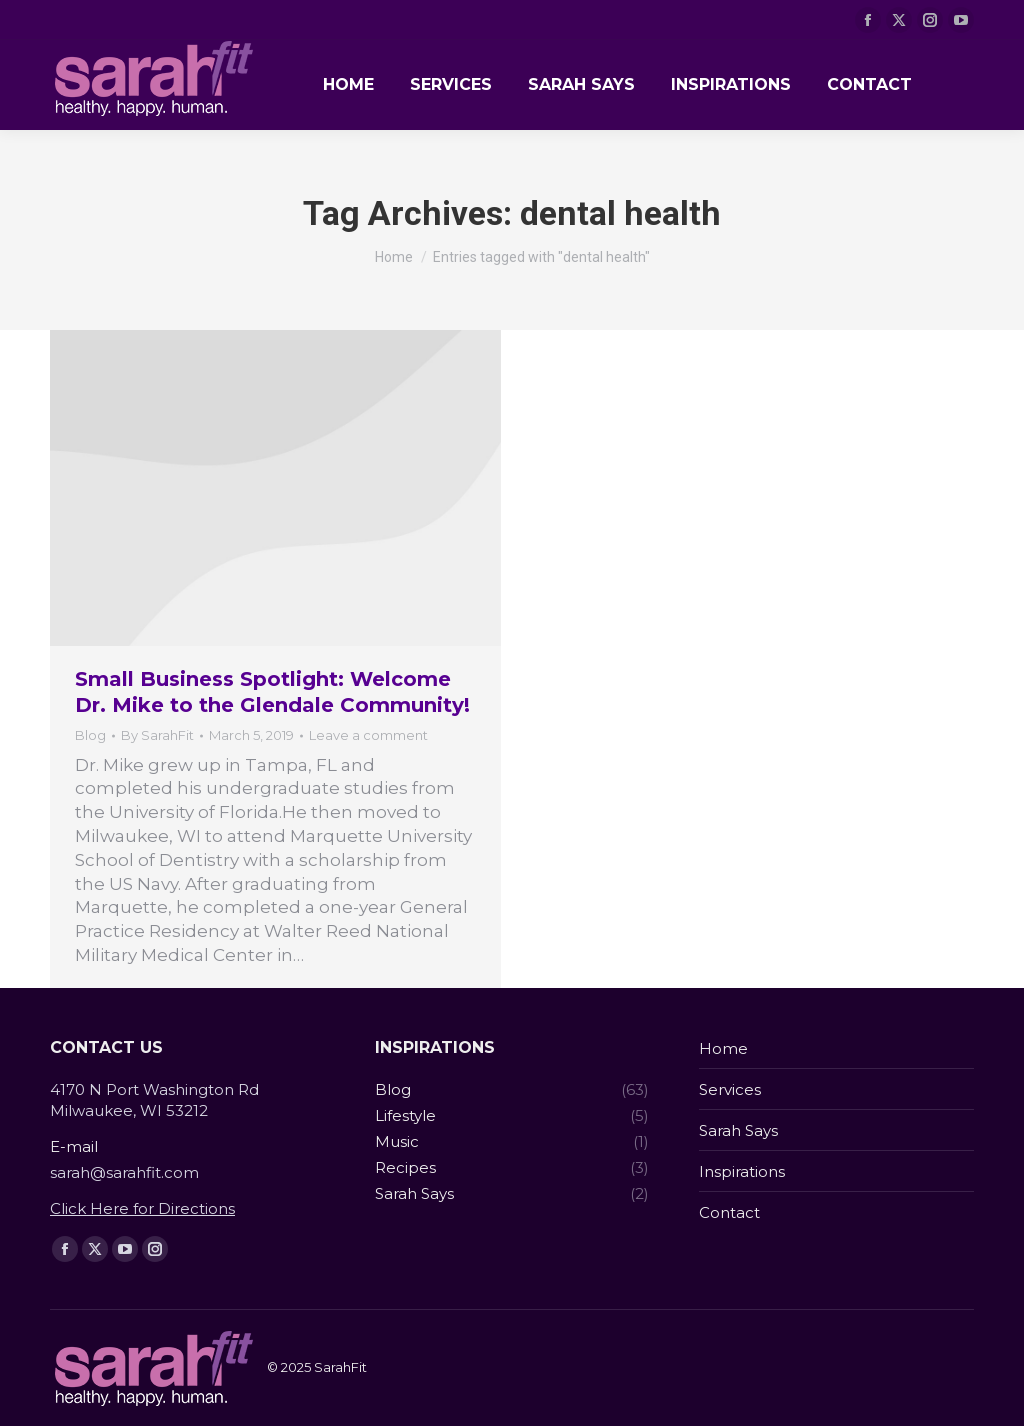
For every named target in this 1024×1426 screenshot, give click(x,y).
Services (730, 1089)
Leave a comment (368, 735)
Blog (90, 735)
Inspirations (742, 1171)
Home (723, 1048)
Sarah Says (738, 1130)
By (157, 735)
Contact (729, 1212)
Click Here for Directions (142, 1208)
